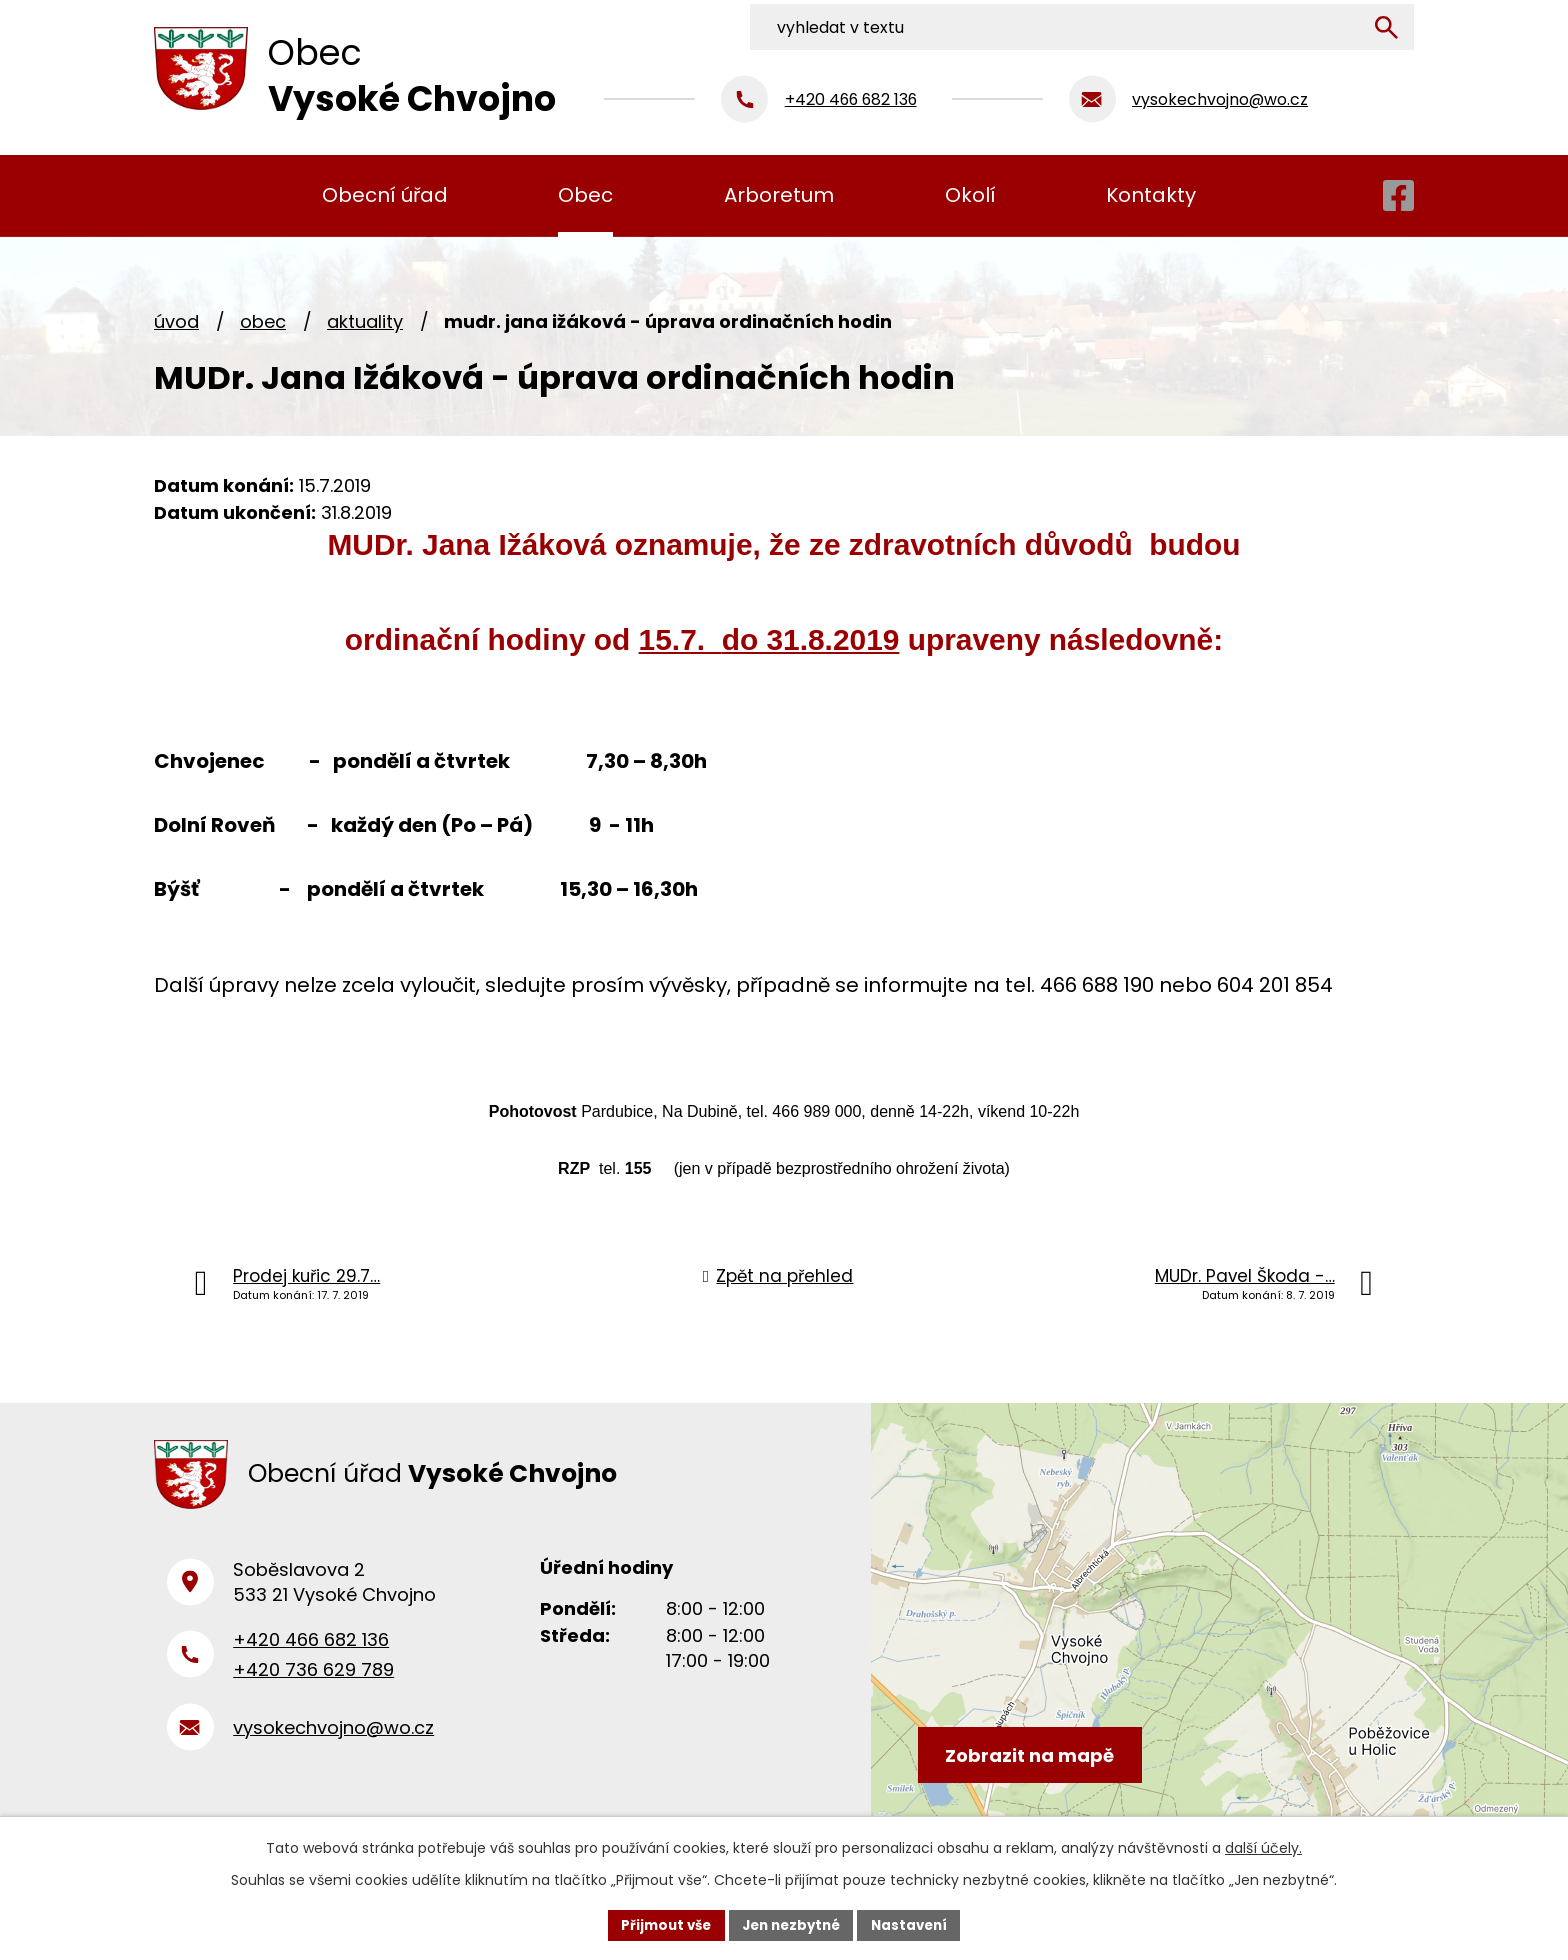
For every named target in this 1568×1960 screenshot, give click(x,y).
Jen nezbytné (791, 1924)
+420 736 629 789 (313, 1680)
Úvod (176, 321)
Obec (263, 321)
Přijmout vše (659, 1924)
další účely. (1263, 1846)
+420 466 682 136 (311, 1649)
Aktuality (365, 321)
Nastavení (916, 1924)
